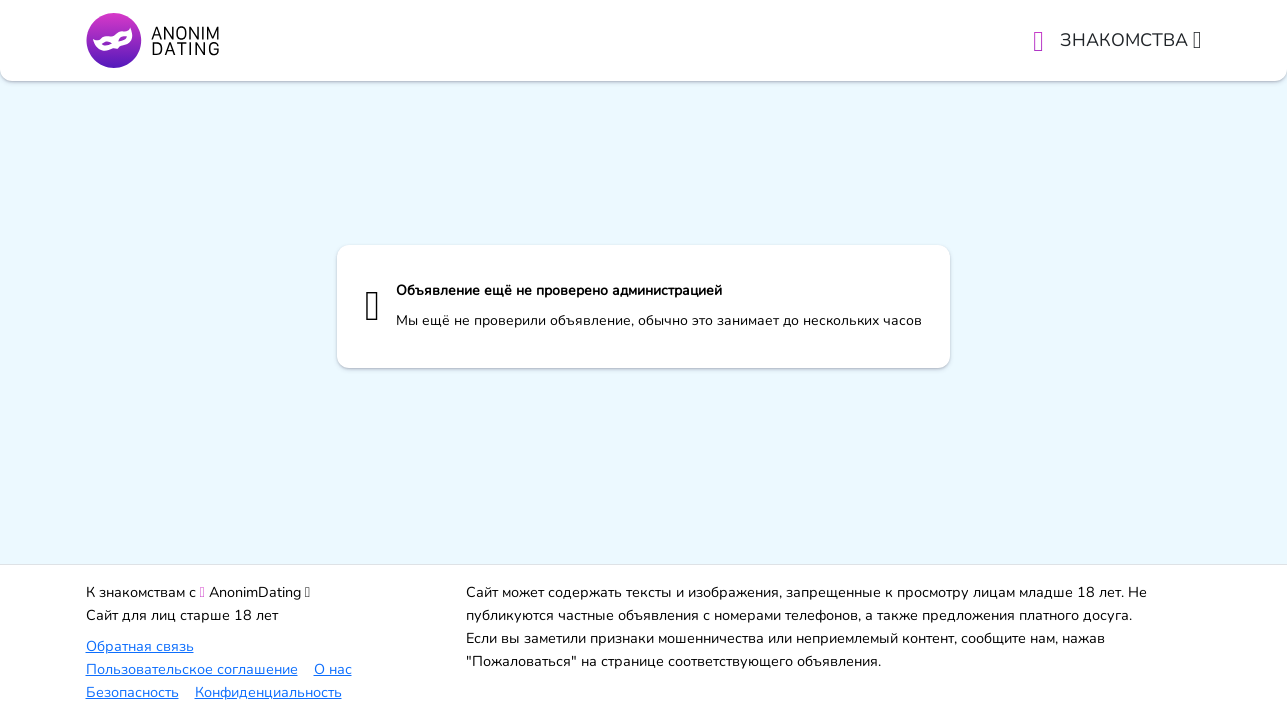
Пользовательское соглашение (192, 669)
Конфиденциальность (268, 692)
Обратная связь (140, 646)
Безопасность (132, 692)
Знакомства (1131, 40)
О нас (333, 669)
